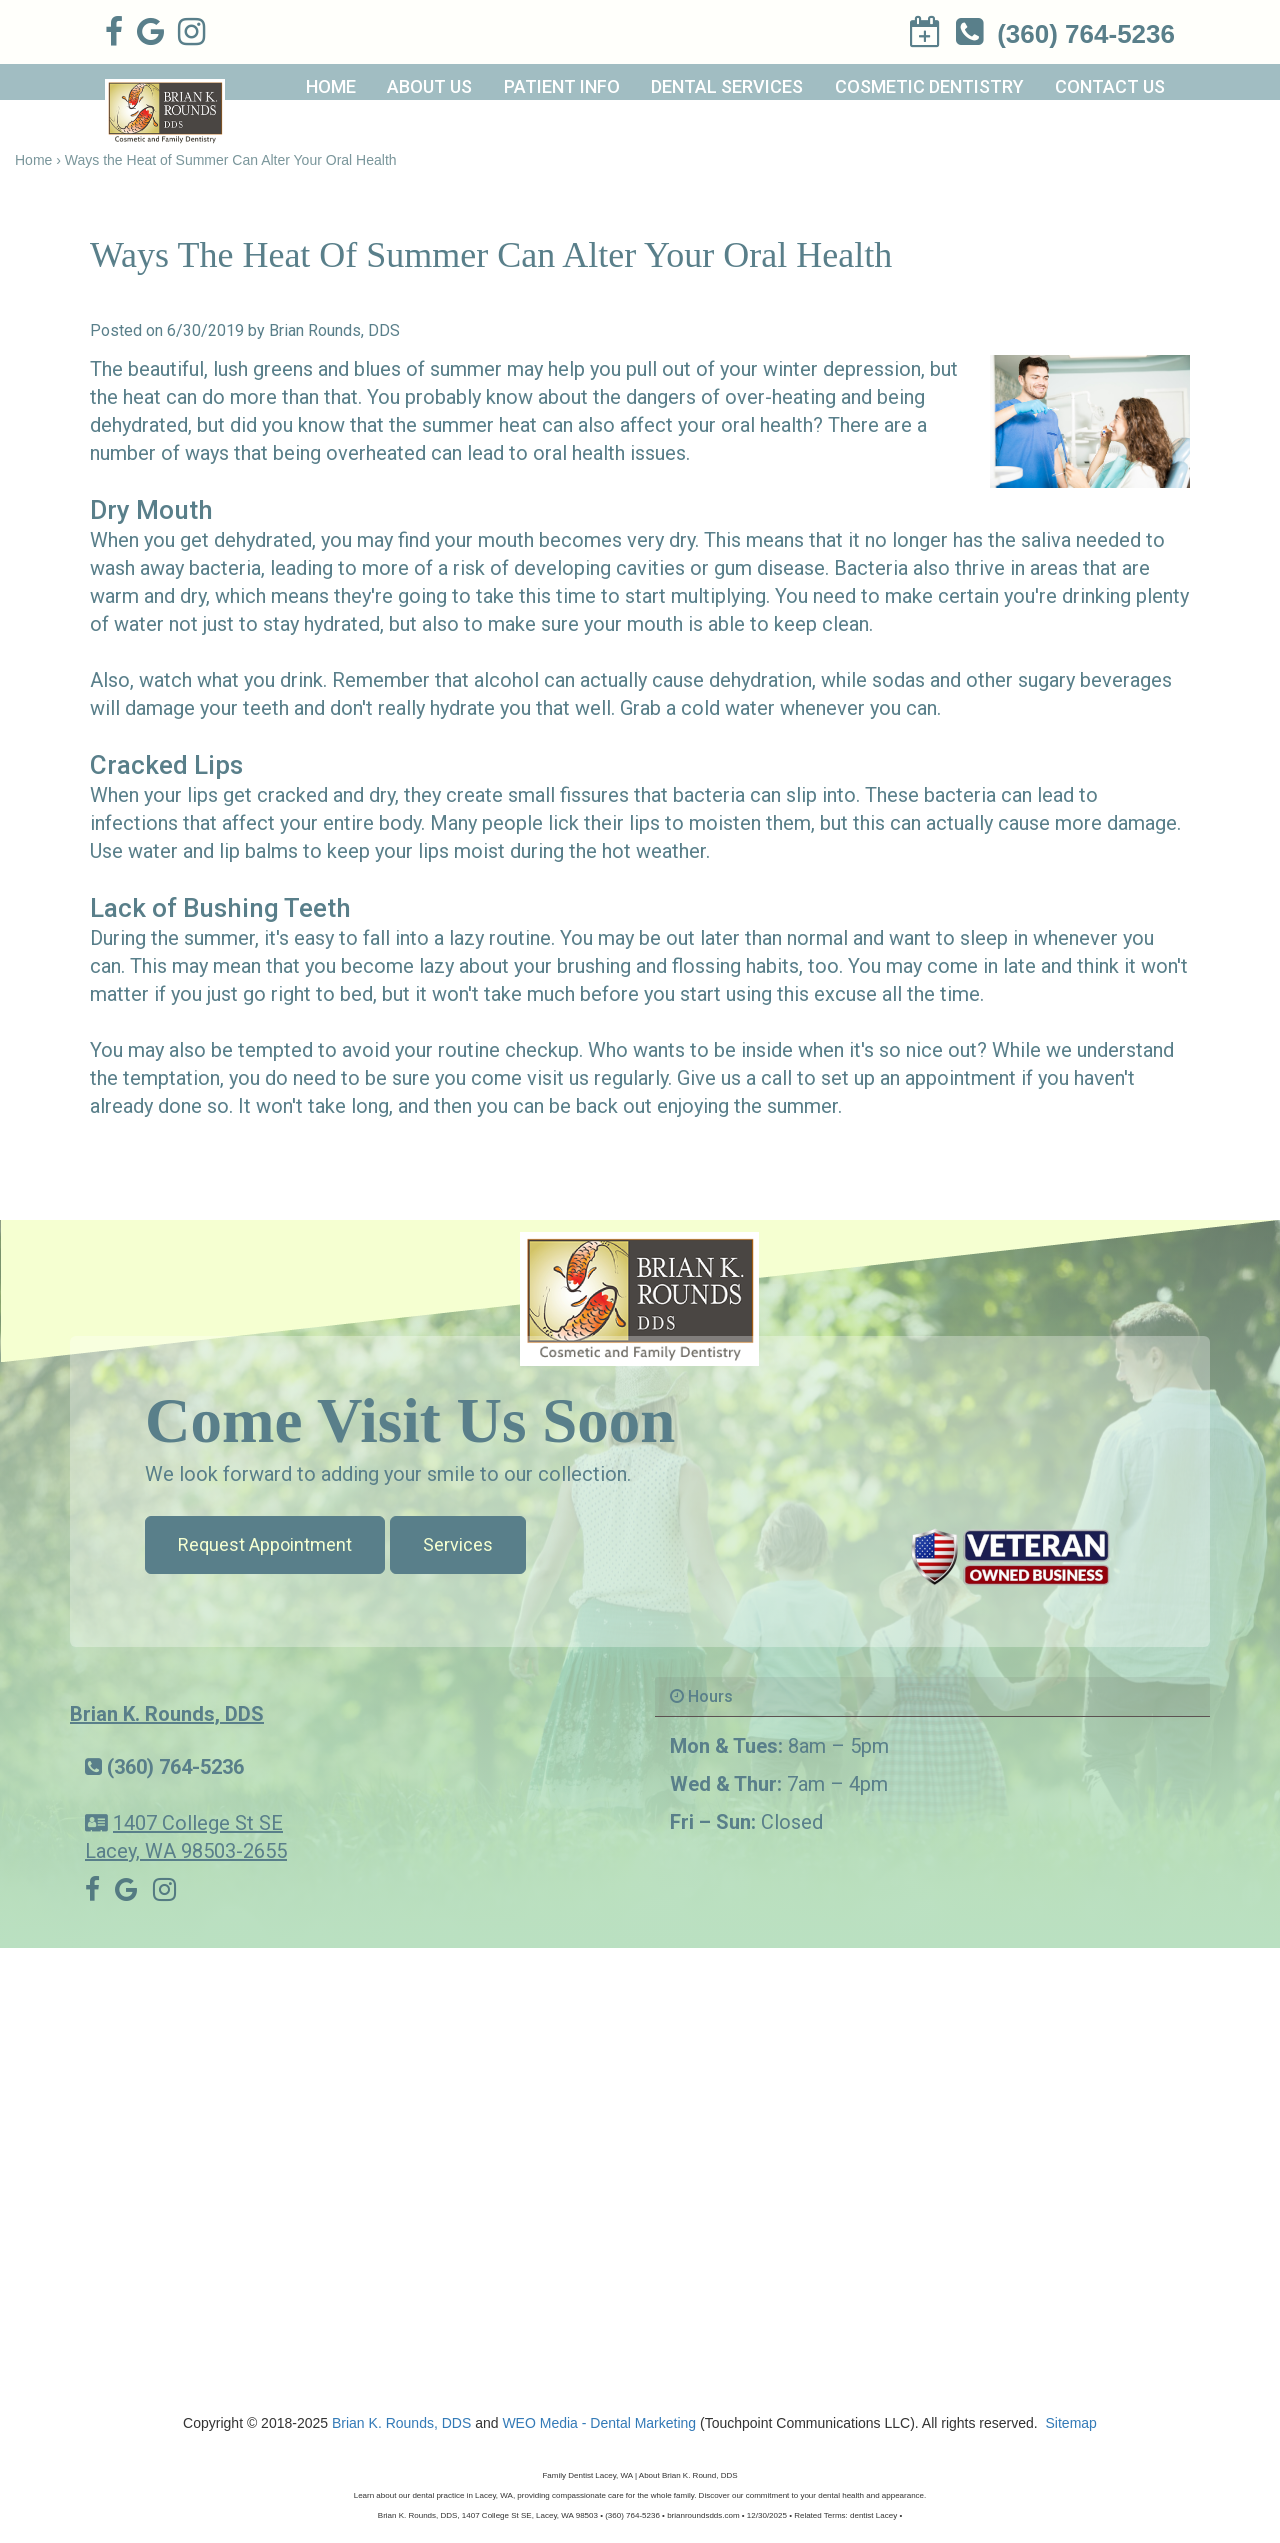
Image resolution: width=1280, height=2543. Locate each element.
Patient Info (562, 86)
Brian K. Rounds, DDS (167, 1714)
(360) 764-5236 (175, 1767)
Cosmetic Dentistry (929, 86)
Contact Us (1110, 86)
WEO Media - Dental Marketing (599, 2423)
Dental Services (727, 86)
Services (458, 1544)
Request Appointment (265, 1544)
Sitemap (1071, 2423)
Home (331, 86)
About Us (429, 86)
